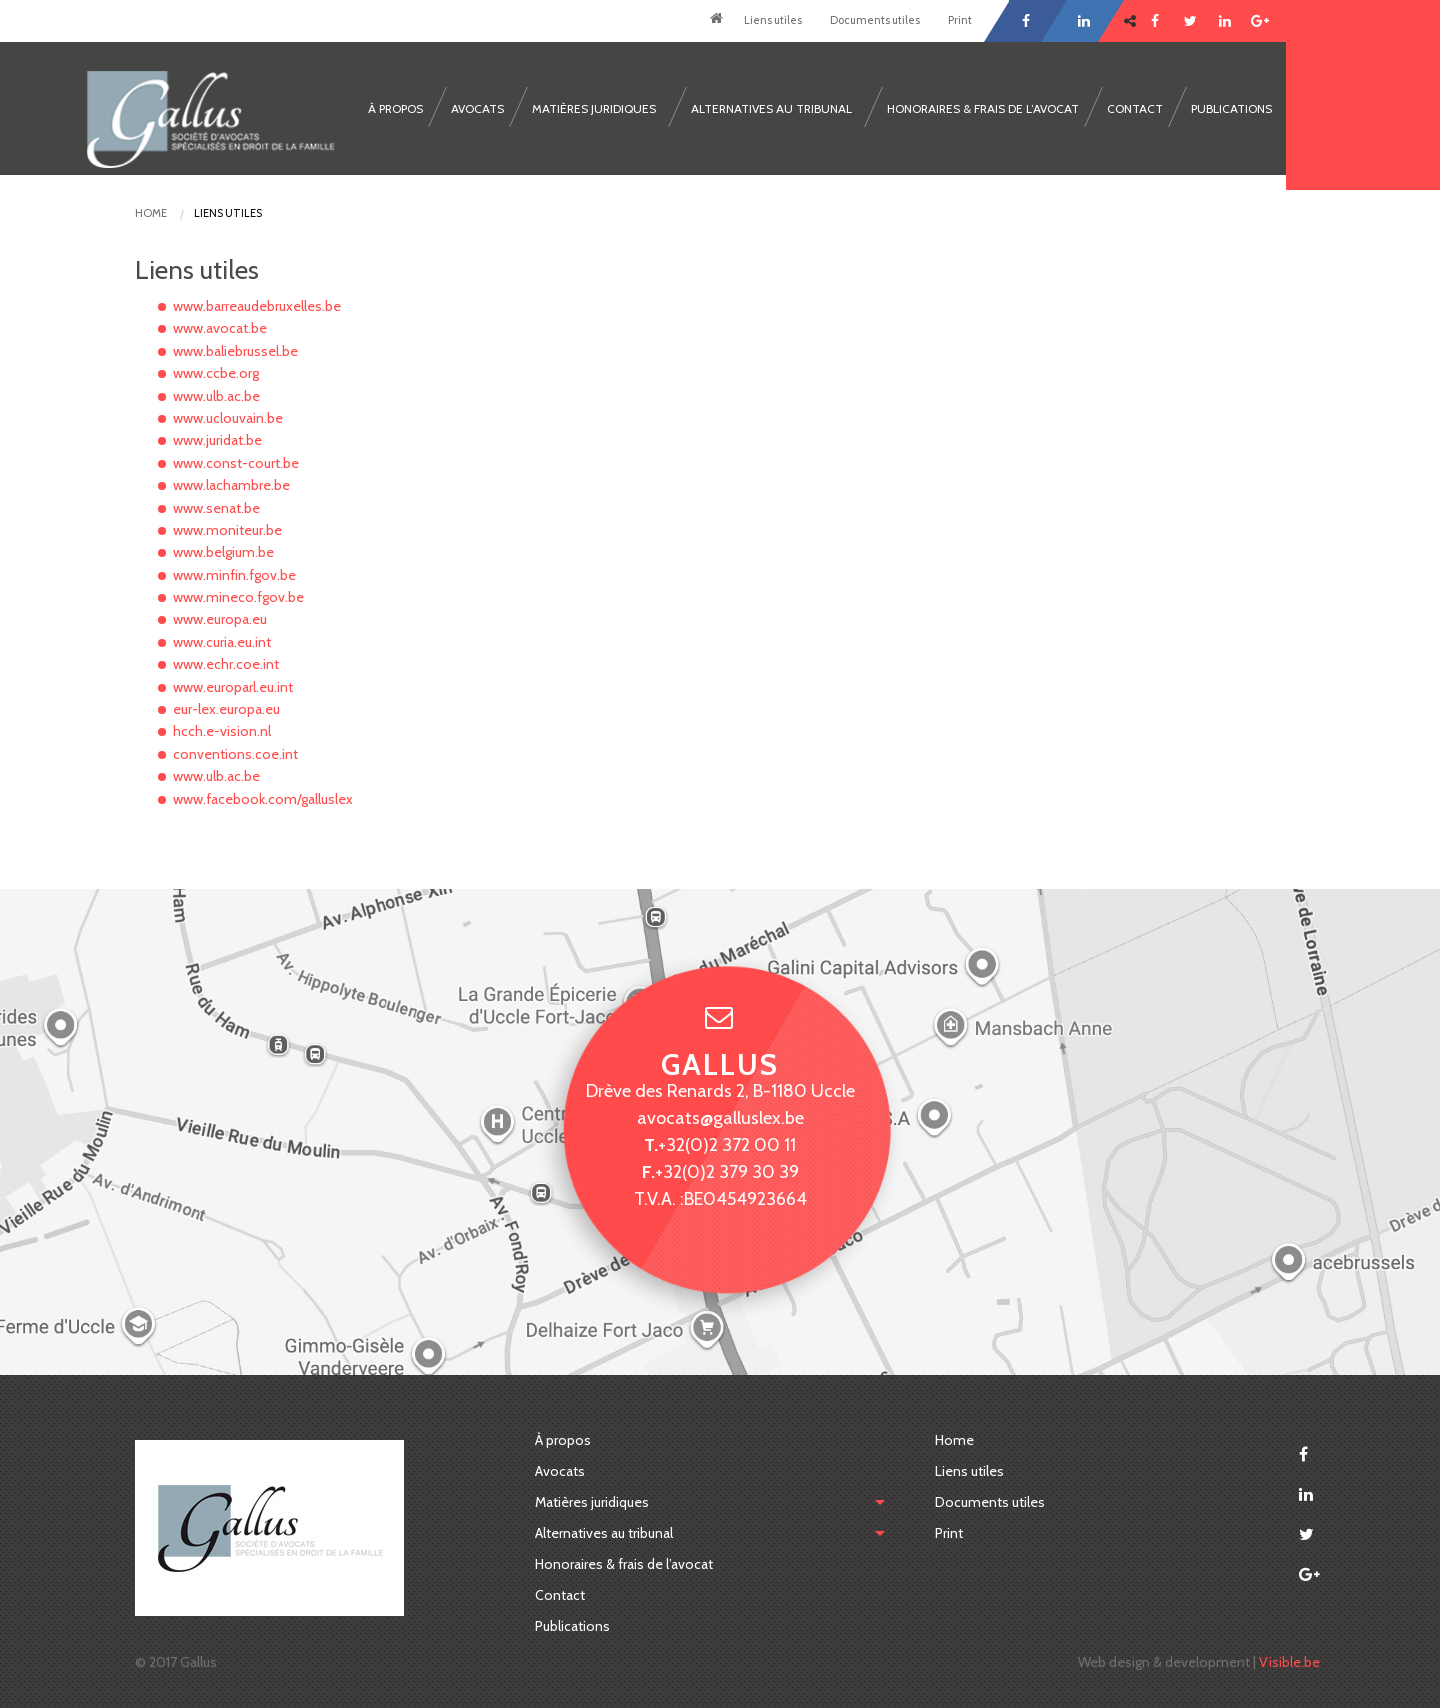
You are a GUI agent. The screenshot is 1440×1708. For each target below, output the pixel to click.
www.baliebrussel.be (235, 351)
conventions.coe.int (235, 754)
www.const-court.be (236, 463)
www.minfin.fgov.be (234, 575)
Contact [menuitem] (1135, 108)
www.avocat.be (220, 328)
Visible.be (1289, 1662)
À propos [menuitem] (395, 108)
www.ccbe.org (216, 373)
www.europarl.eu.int (233, 687)
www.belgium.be (223, 552)
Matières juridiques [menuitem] (594, 108)
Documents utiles (875, 20)
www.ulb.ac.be (216, 396)
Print (960, 20)
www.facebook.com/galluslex (263, 799)
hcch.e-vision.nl (222, 731)
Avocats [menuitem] (477, 108)
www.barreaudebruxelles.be (257, 306)
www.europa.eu (220, 619)
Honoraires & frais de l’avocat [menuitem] (983, 108)
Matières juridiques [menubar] (592, 1502)
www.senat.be (216, 508)
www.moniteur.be (227, 530)
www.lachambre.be (231, 485)
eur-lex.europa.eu (226, 709)
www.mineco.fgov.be (238, 597)
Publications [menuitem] (1231, 108)
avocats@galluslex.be (720, 1117)
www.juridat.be (217, 440)
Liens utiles (773, 20)
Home (716, 21)
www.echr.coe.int (226, 664)
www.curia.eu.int (222, 642)
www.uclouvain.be (228, 418)
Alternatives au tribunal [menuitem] (771, 108)
